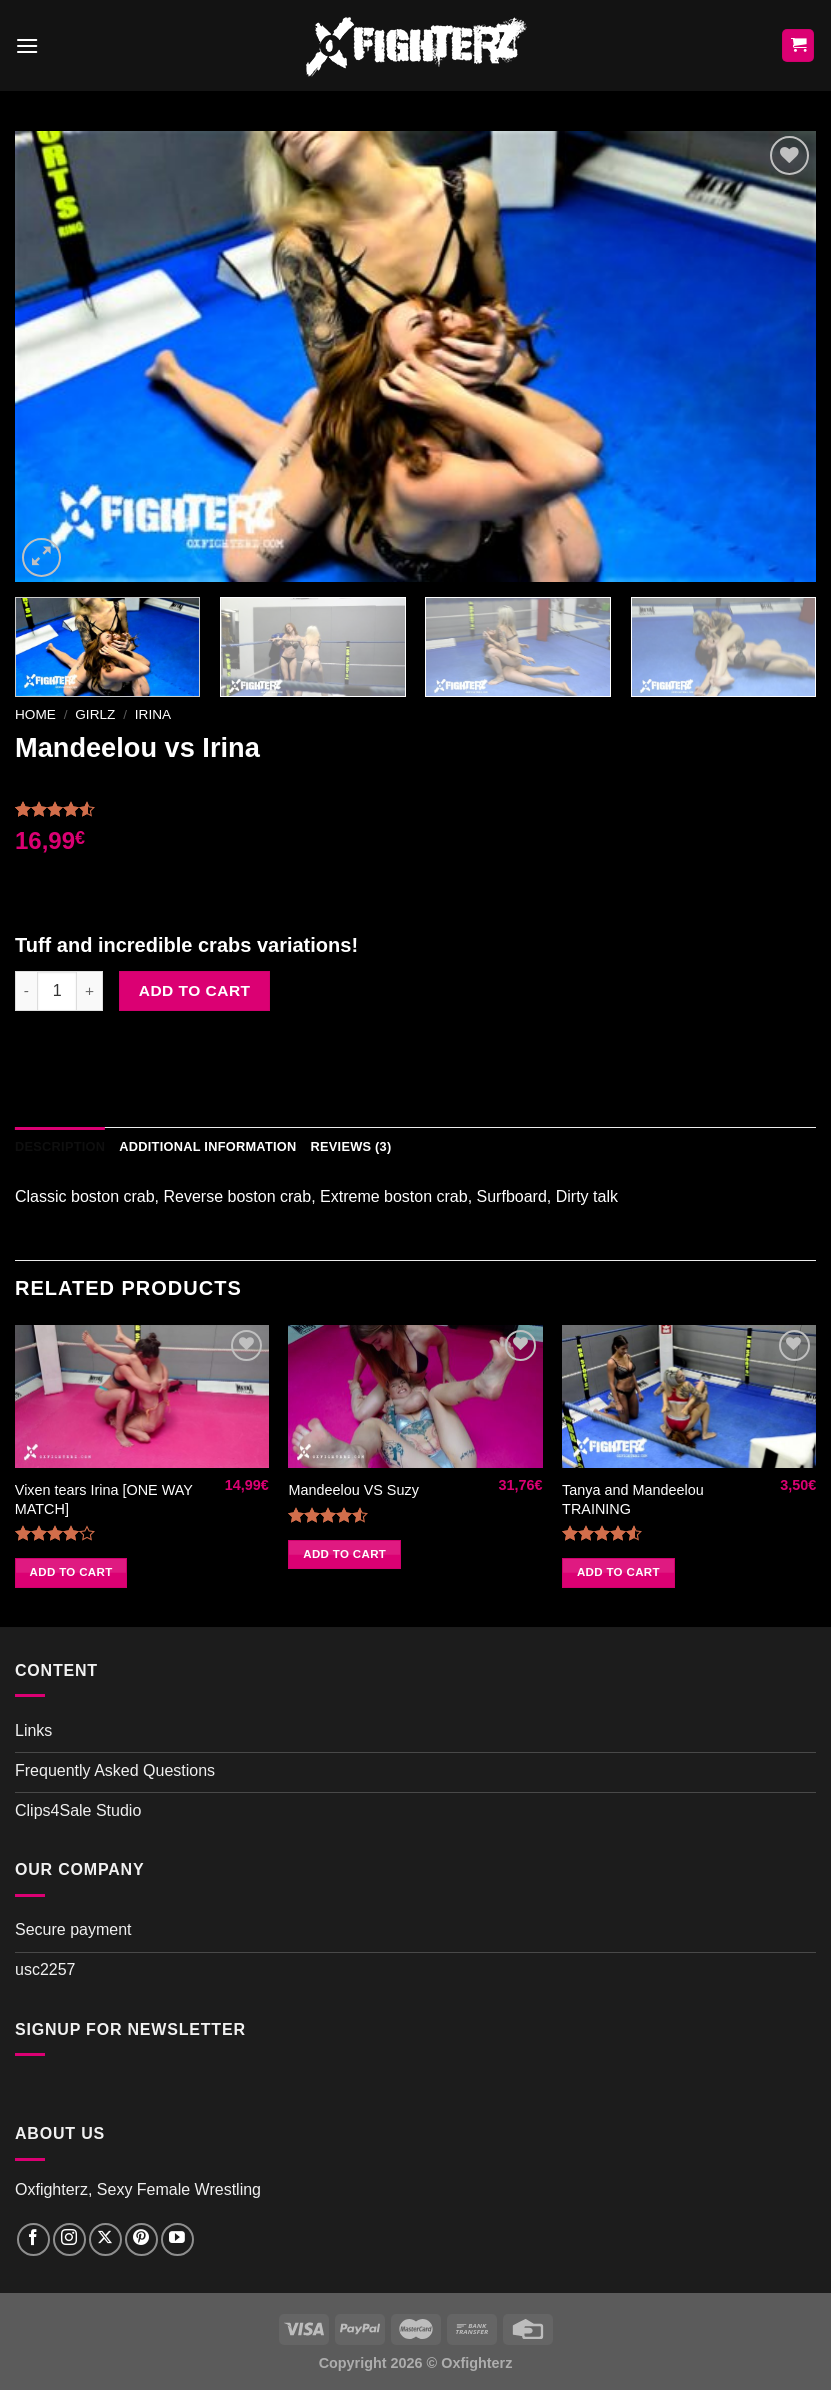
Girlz (95, 714)
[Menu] (27, 45)
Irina (153, 714)
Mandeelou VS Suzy (353, 1490)
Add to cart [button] (71, 1572)
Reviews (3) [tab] (350, 1146)
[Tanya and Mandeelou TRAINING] (689, 1396)
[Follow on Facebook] (33, 2239)
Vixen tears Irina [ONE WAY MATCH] (104, 1499)
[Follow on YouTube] (177, 2239)
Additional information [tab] (207, 1146)
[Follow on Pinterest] (141, 2239)
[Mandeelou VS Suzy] (415, 1396)
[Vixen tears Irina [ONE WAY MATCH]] (142, 1396)
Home (35, 714)
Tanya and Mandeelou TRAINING (633, 1499)
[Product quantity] (57, 991)
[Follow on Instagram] (69, 2239)
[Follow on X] (105, 2239)
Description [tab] (60, 1146)
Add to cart (195, 990)
